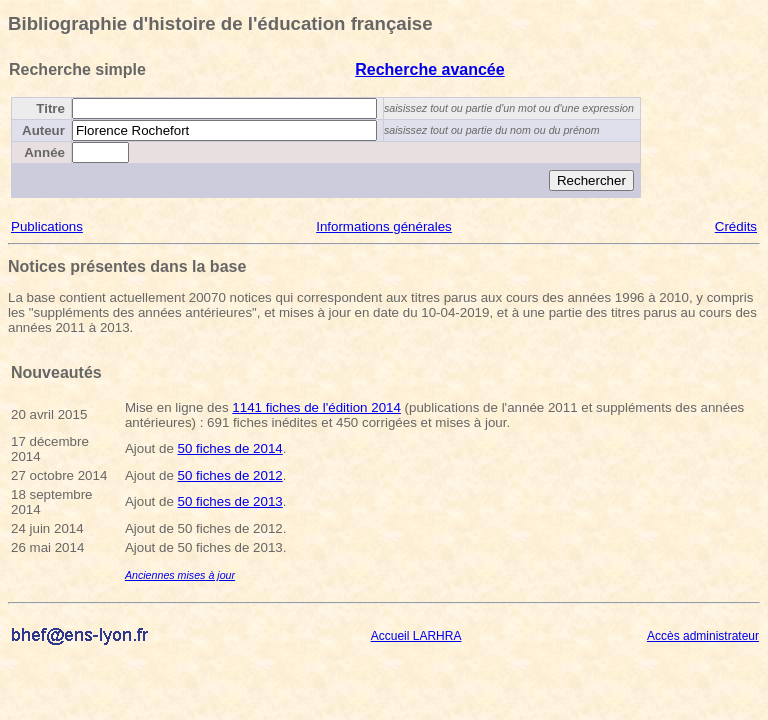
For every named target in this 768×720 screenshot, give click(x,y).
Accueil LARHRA (416, 636)
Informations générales (384, 226)
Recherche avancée (429, 69)
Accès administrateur (703, 636)
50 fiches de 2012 (230, 475)
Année (44, 152)
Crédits (736, 226)
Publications (47, 226)
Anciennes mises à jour (180, 575)
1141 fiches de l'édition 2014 (316, 407)
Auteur (43, 130)
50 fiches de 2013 (230, 501)
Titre (50, 108)
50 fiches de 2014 (230, 448)
